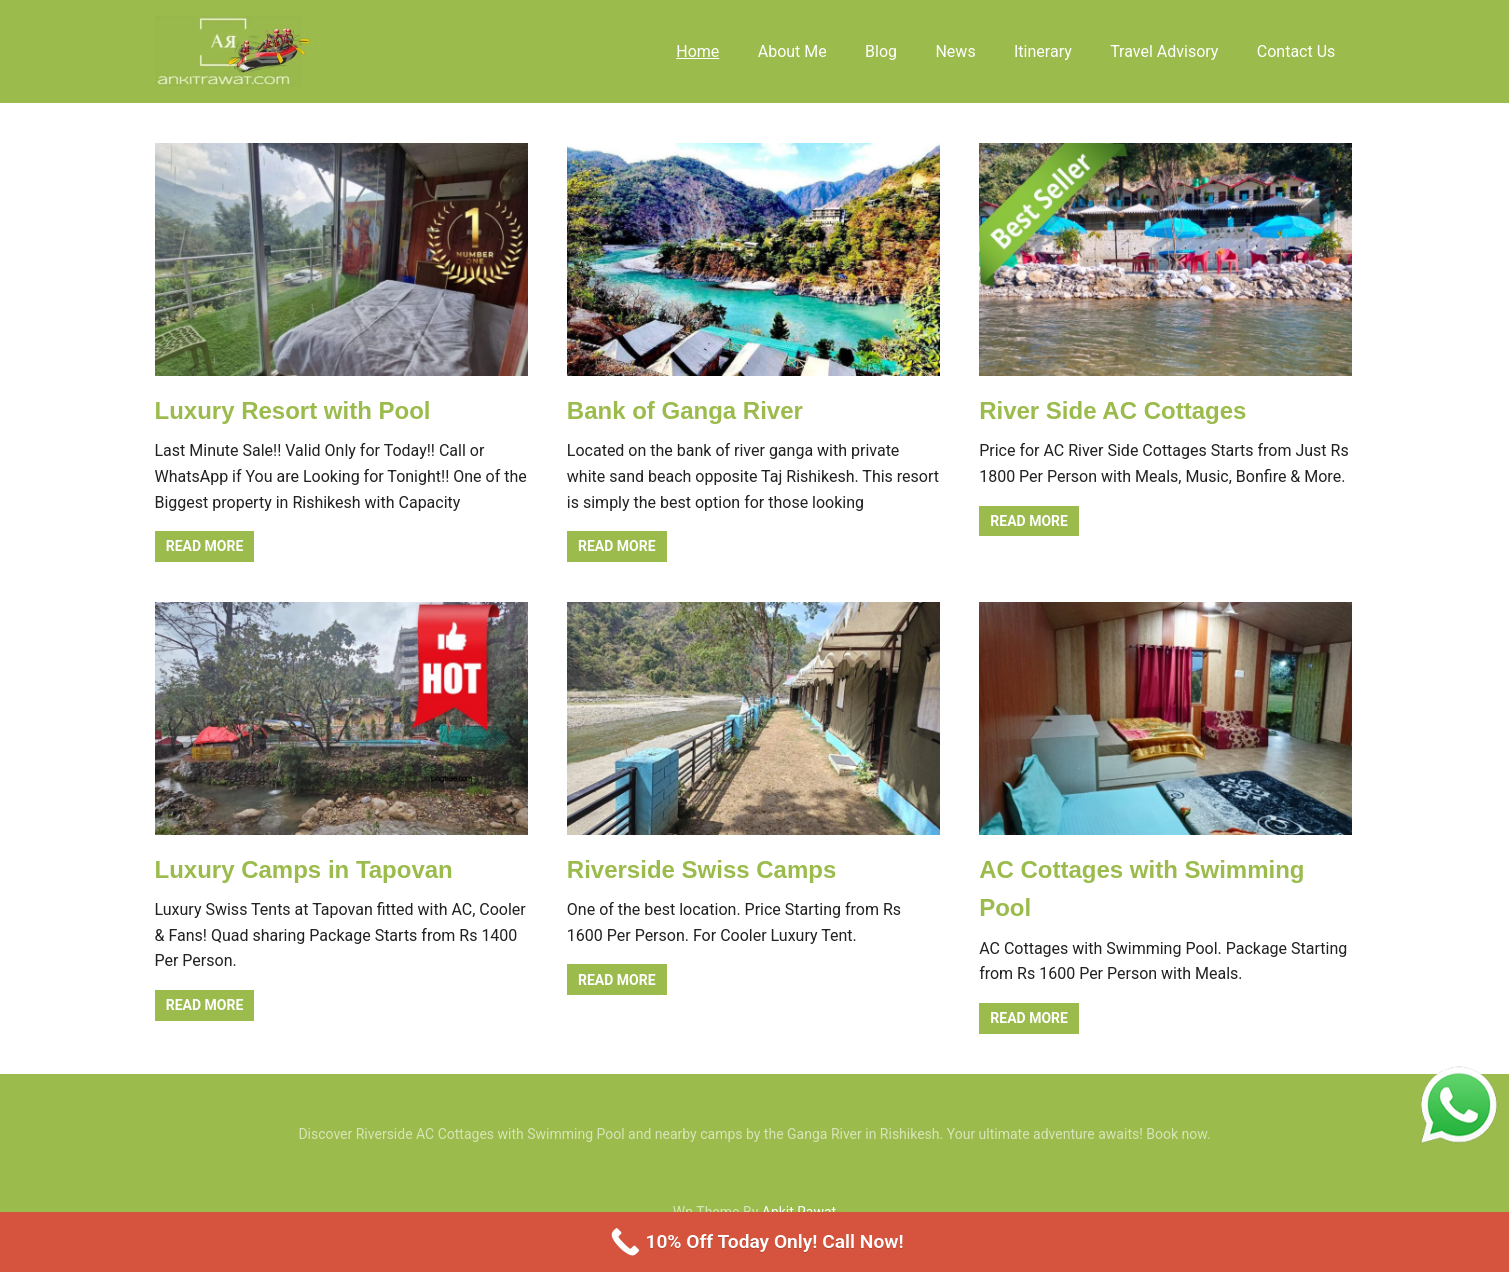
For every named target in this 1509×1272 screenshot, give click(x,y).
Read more (205, 546)
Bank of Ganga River (685, 410)
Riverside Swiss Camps (701, 869)
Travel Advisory (1164, 51)
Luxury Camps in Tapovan (304, 869)
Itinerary (1043, 51)
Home (697, 51)
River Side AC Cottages (1112, 410)
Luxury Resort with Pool (293, 410)
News (955, 51)
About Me (792, 51)
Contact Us (1296, 51)
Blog (881, 51)
